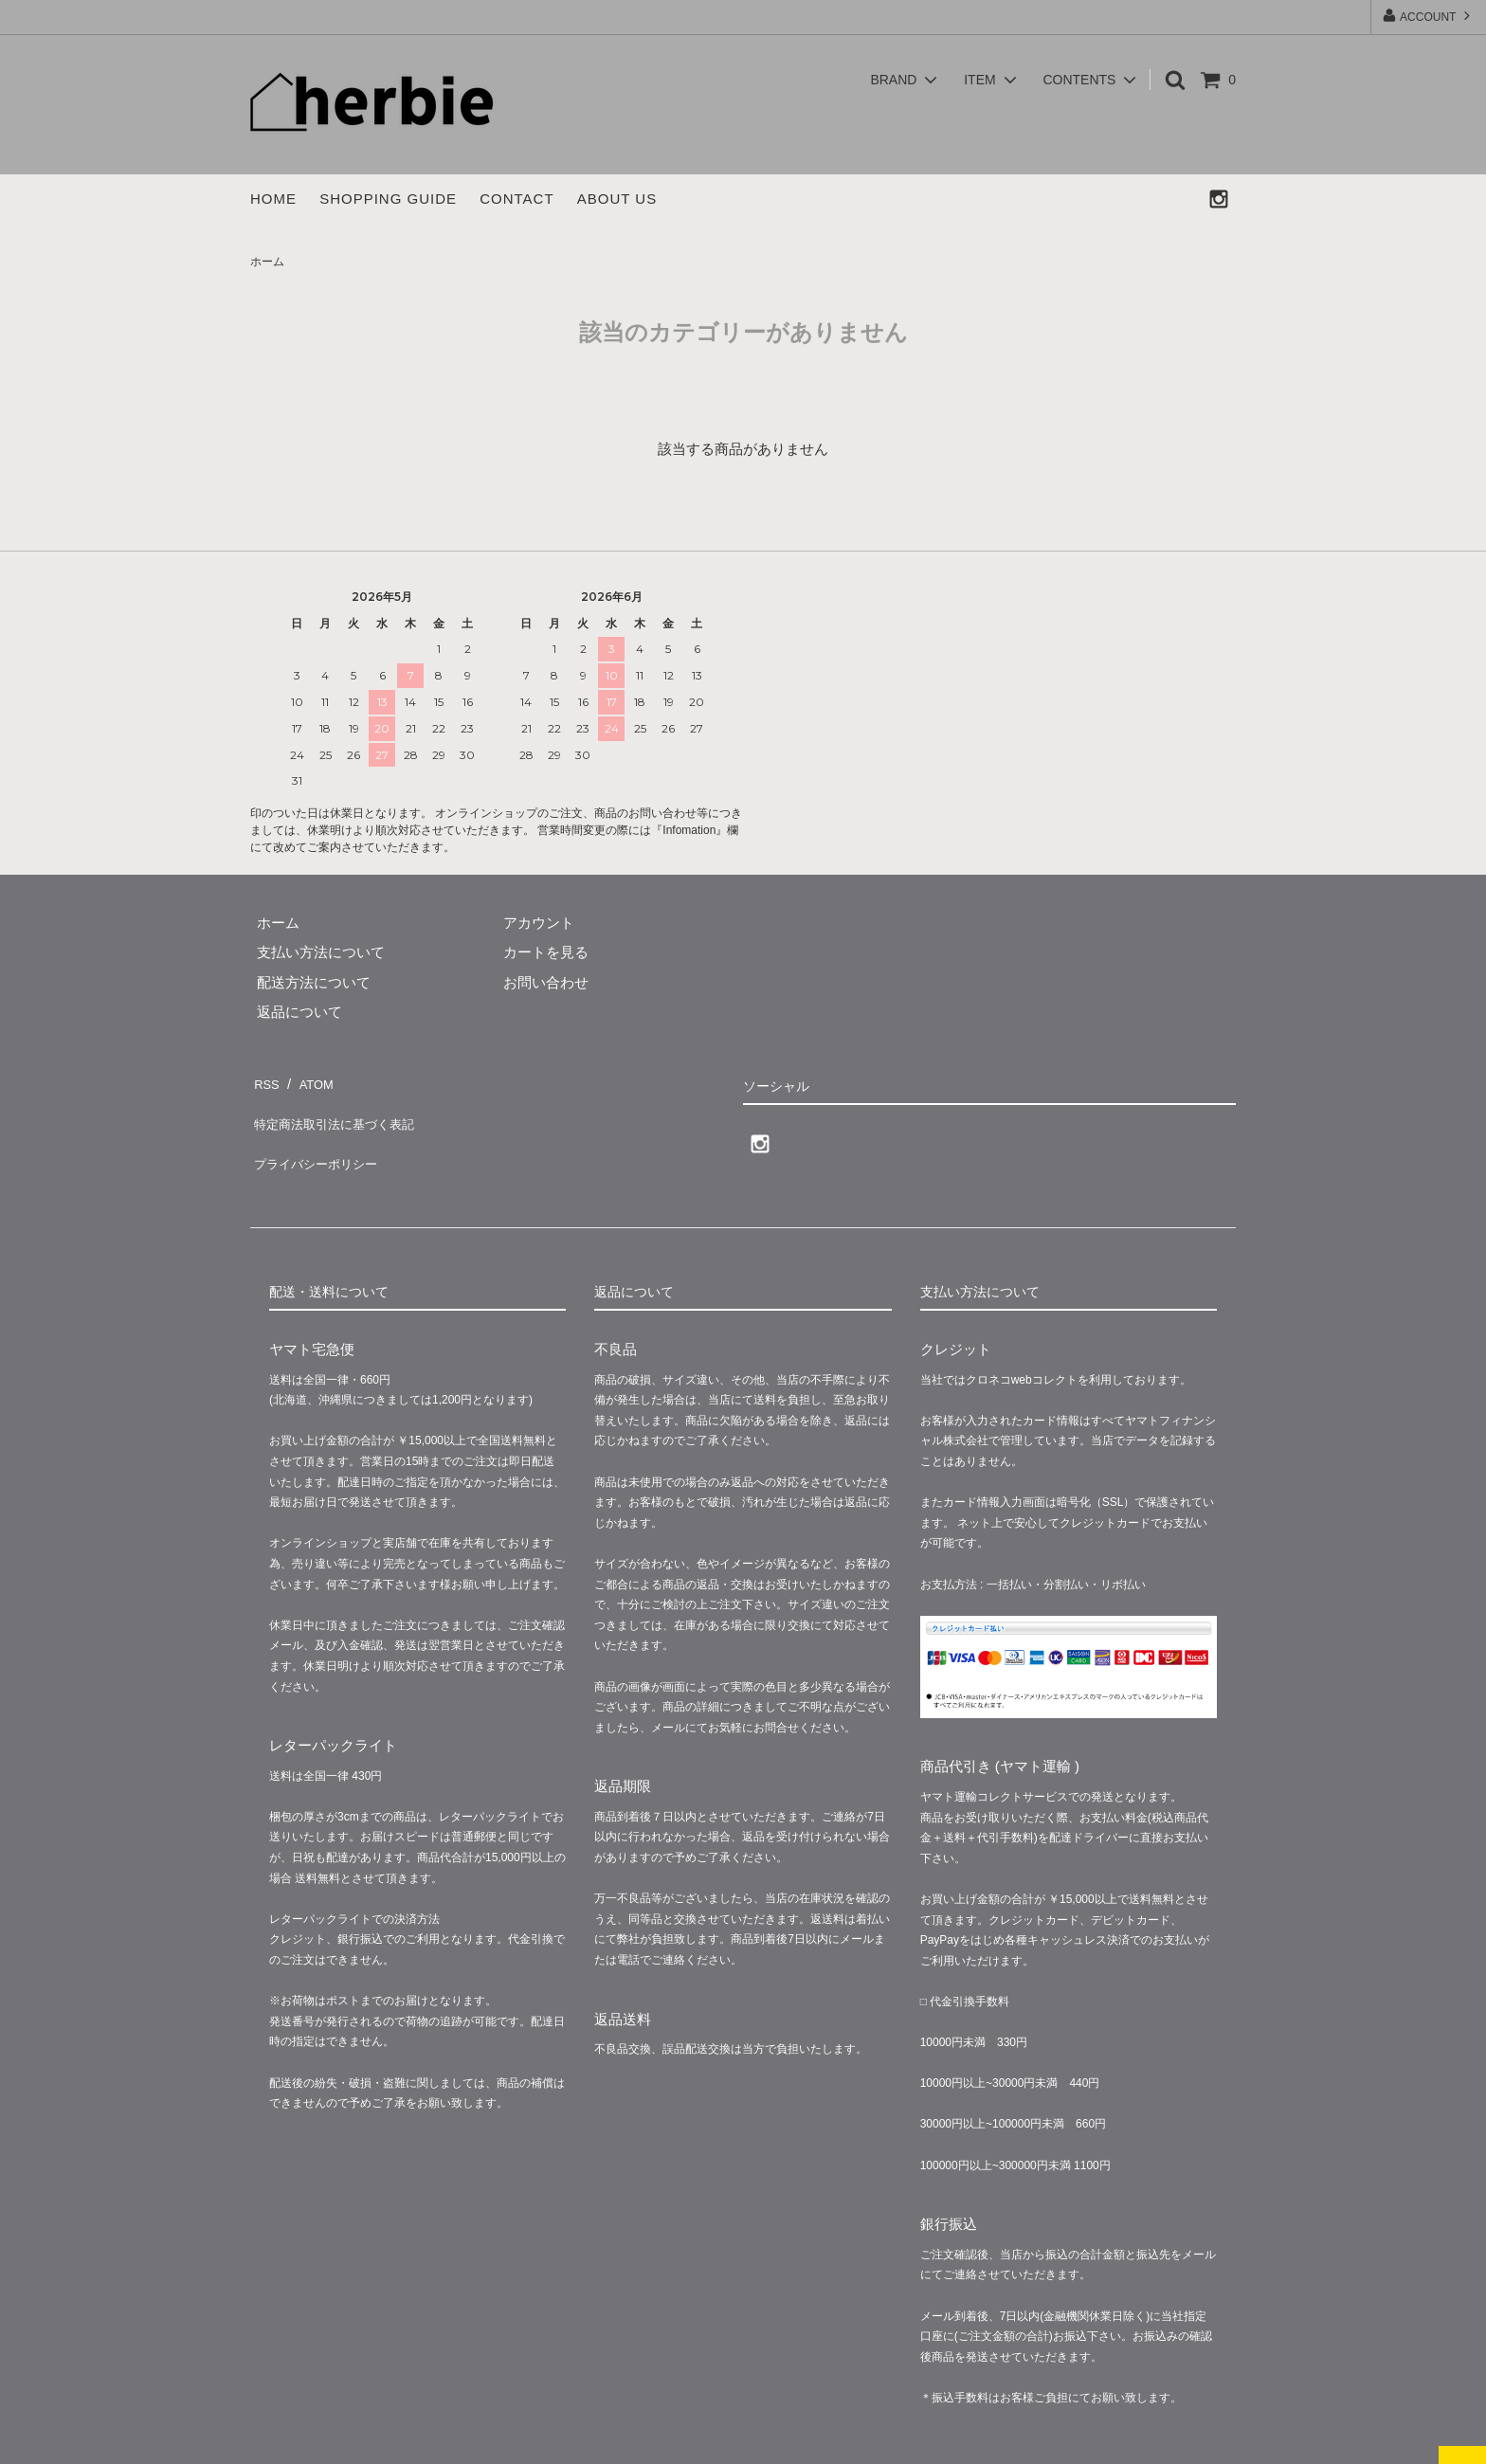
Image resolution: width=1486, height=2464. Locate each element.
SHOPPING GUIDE (388, 198)
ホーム (267, 261)
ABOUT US (617, 198)
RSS (265, 1080)
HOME (273, 198)
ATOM (311, 1080)
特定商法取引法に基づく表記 (342, 1110)
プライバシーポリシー (321, 1140)
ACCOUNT (1428, 16)
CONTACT (516, 198)
